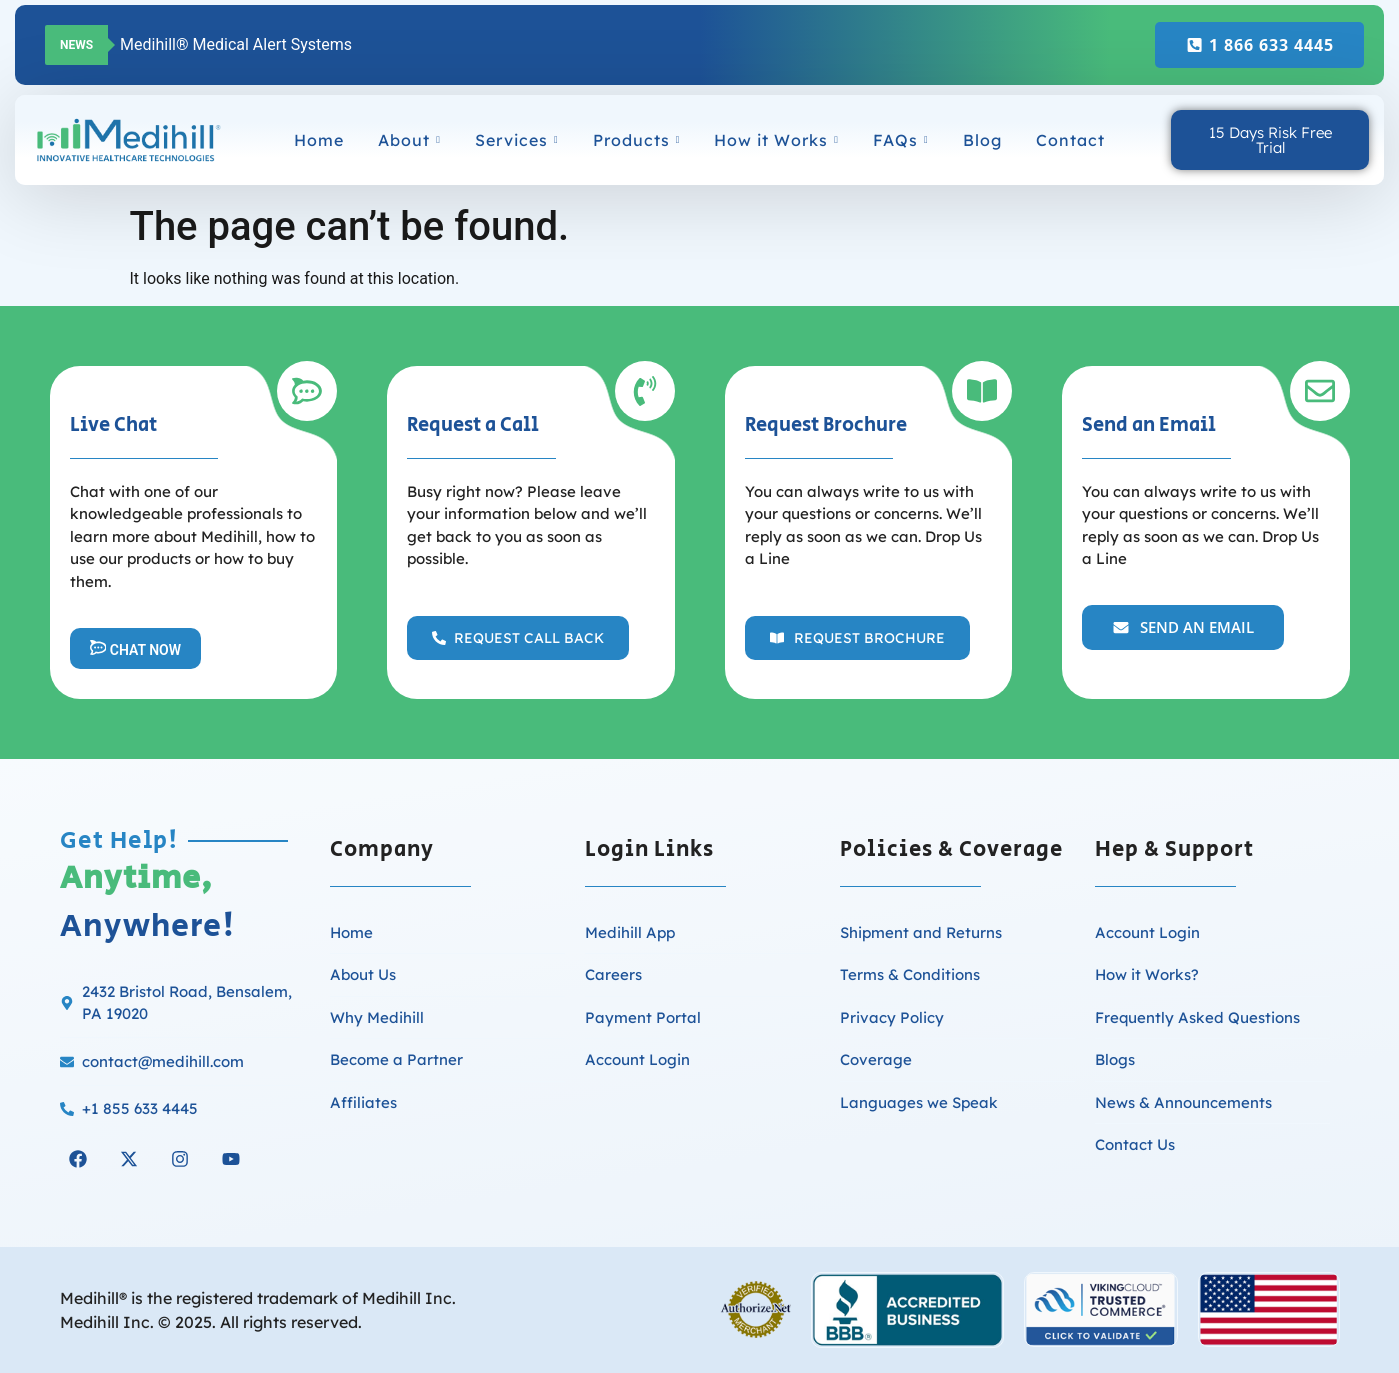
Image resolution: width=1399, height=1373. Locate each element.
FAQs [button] (901, 140)
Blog (982, 140)
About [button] (409, 140)
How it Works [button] (776, 140)
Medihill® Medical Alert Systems (236, 44)
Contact (1070, 140)
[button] (518, 638)
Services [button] (517, 140)
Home (319, 140)
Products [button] (637, 140)
